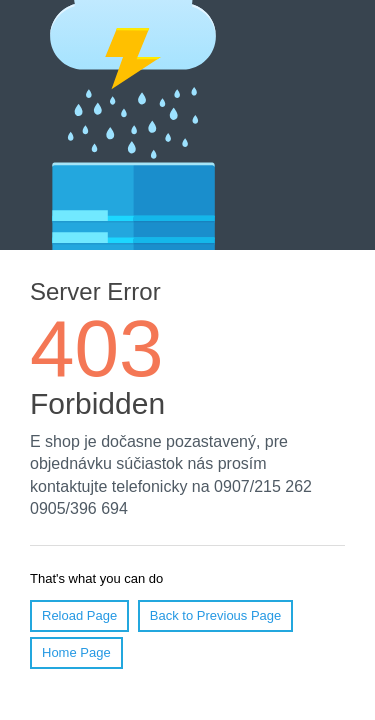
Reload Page (79, 615)
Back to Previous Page (216, 615)
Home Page (76, 652)
